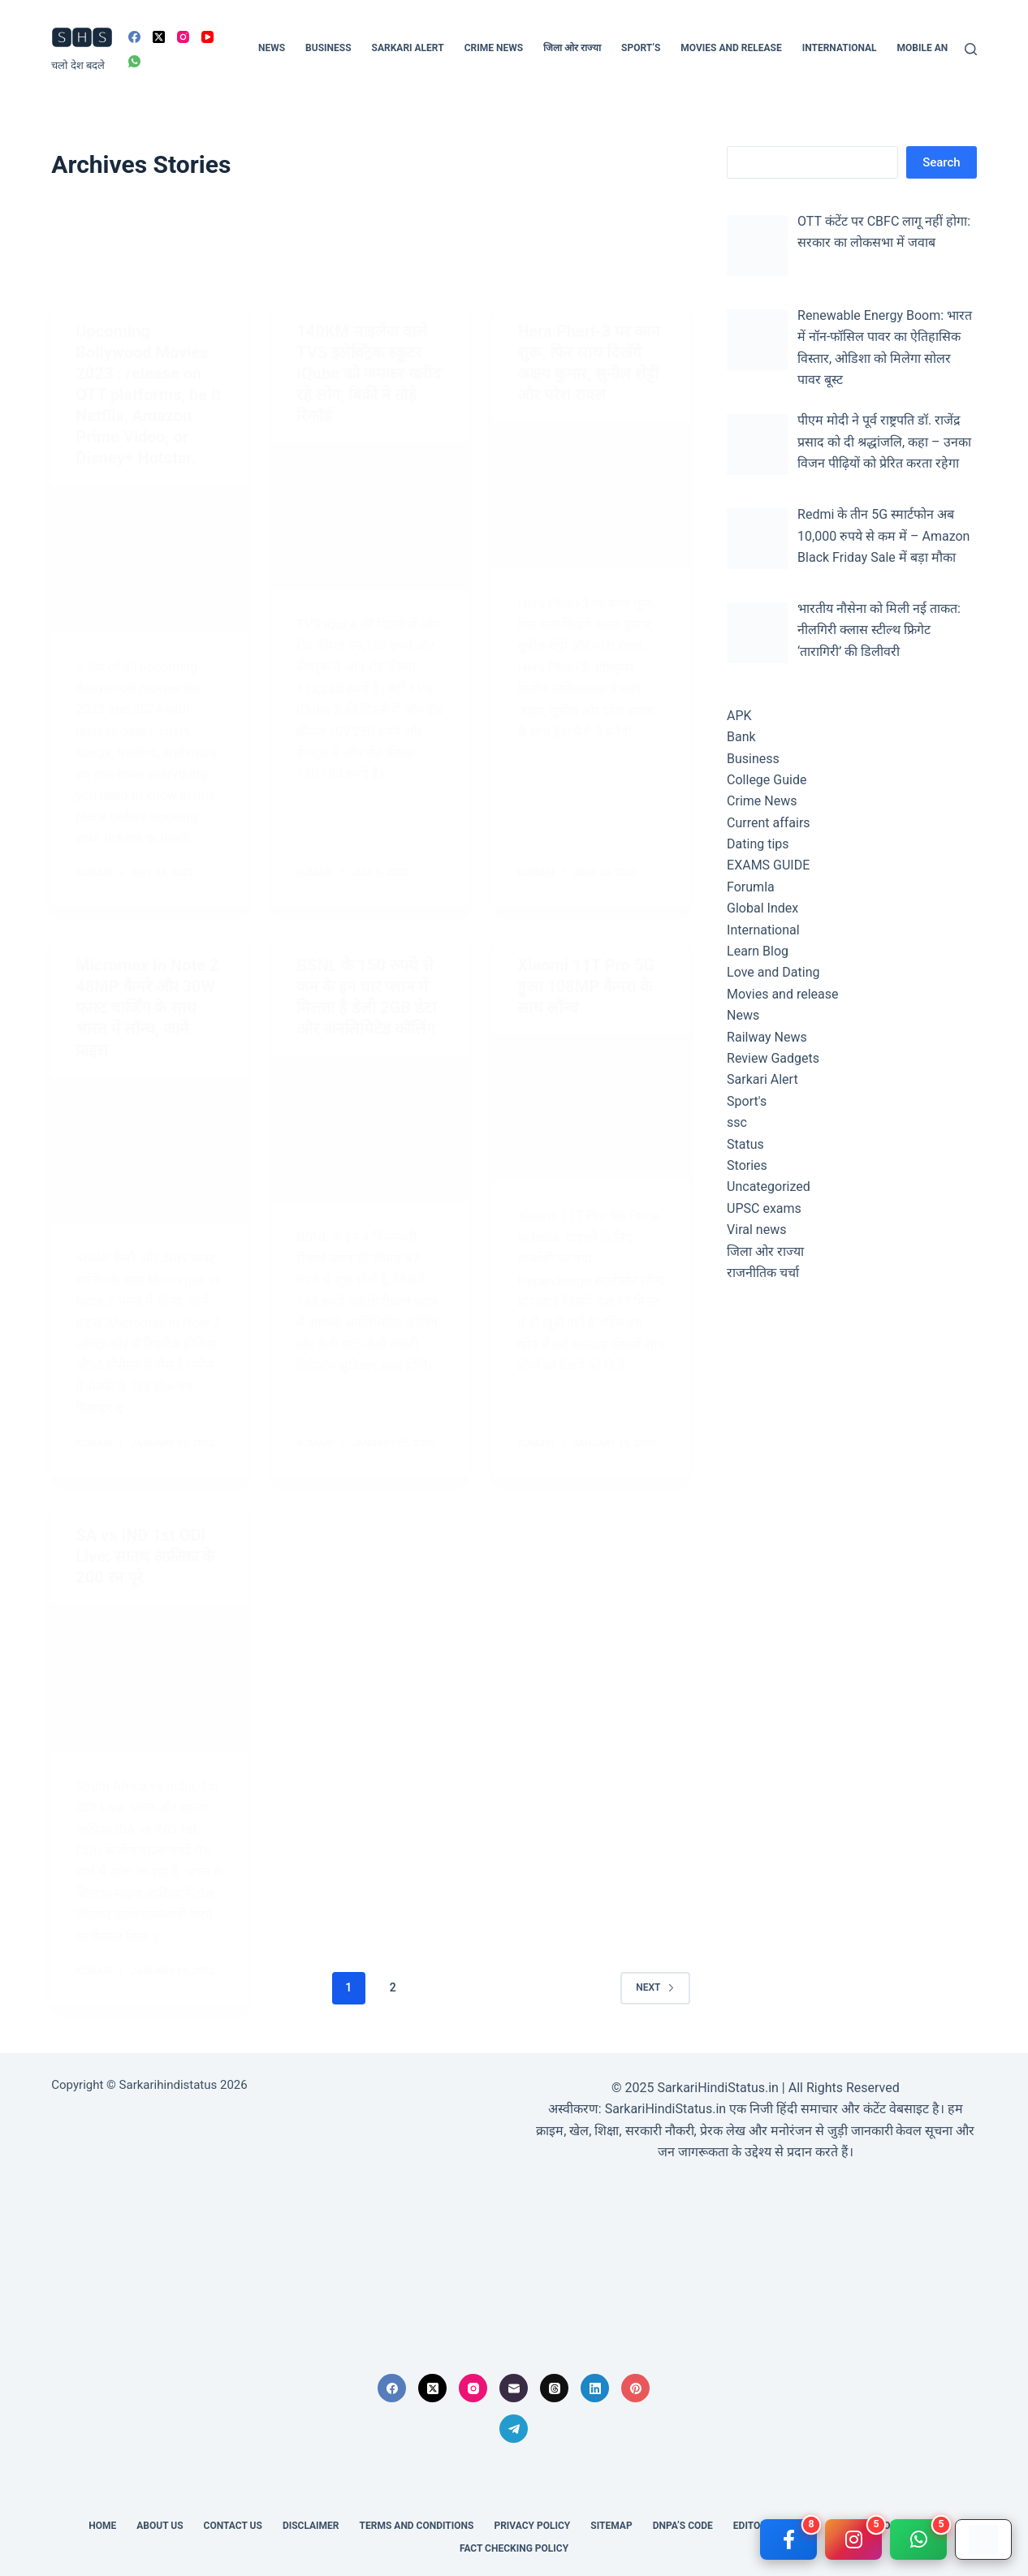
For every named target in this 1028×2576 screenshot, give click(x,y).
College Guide (766, 779)
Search (941, 162)
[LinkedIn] (595, 2388)
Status (745, 1144)
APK (739, 715)
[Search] (971, 49)
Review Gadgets (773, 1058)
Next (655, 1987)
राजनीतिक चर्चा (763, 1272)
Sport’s (640, 48)
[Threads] (554, 2388)
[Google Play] (983, 2539)
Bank (741, 736)
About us (159, 2525)
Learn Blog (757, 951)
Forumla (751, 887)
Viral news (756, 1229)
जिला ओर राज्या (572, 48)
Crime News (493, 48)
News (271, 48)
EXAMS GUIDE (768, 865)
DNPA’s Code (683, 2525)
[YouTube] (207, 37)
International (839, 48)
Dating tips (757, 844)
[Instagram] (183, 37)
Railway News (767, 1037)
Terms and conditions (417, 2525)
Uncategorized (768, 1186)
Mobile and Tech (939, 48)
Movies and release (730, 48)
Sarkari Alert (408, 48)
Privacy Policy (532, 2525)
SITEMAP (611, 2525)
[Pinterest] (635, 2388)
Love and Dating (773, 972)
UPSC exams (764, 1208)
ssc (737, 1122)
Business (328, 48)
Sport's (747, 1101)
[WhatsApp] (134, 61)
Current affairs (768, 823)
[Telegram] (513, 2428)
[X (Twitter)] (159, 37)
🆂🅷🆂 (81, 38)
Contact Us (233, 2525)
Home (102, 2525)
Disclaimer (311, 2525)
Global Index (762, 908)
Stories (747, 1165)
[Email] (513, 2388)
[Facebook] (134, 37)
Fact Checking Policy (514, 2548)
